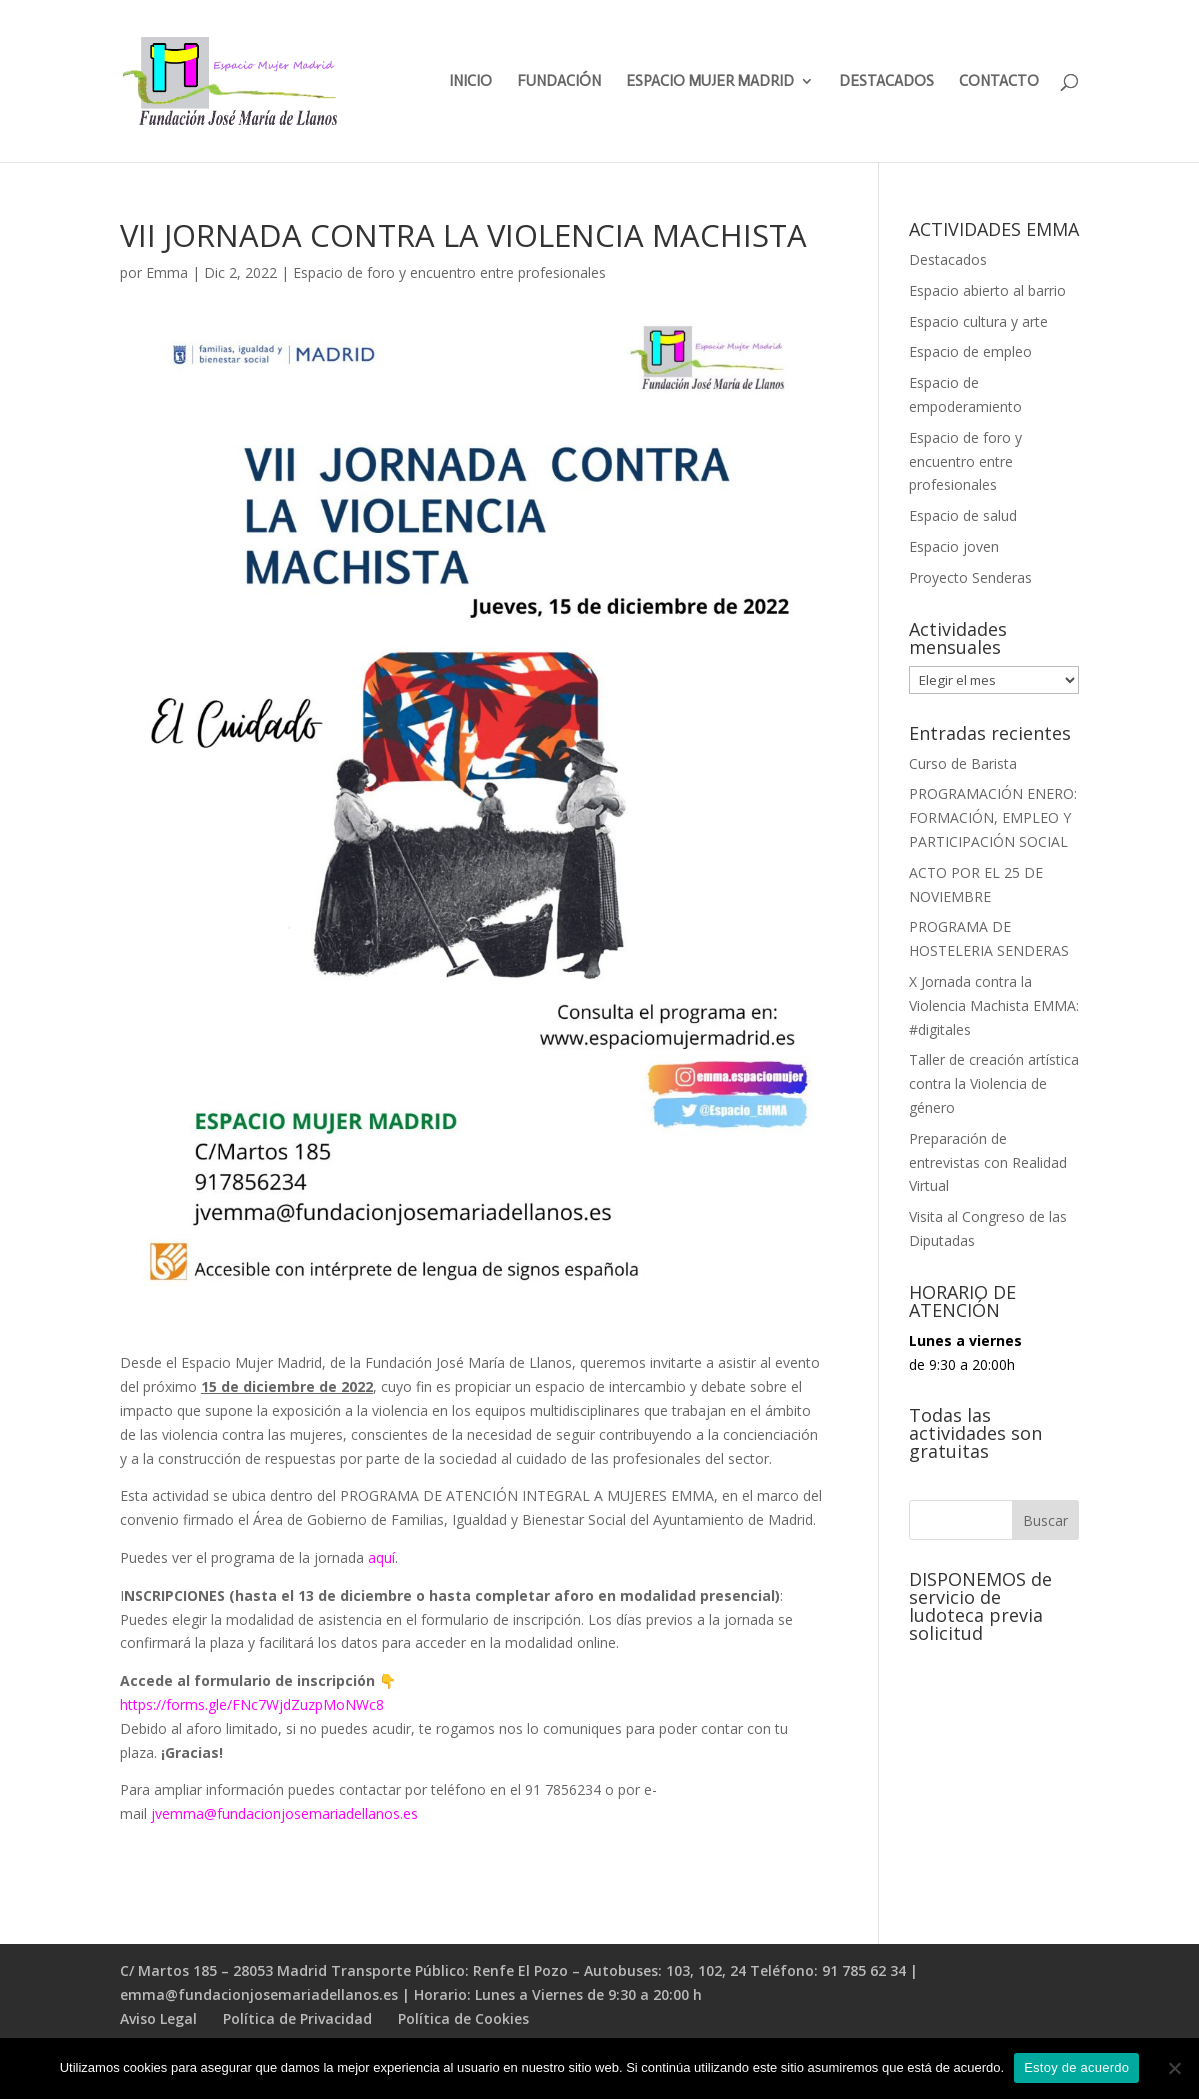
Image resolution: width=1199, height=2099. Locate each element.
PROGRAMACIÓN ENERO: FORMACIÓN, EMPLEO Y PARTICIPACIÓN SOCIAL (993, 817)
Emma (167, 272)
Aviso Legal (158, 2018)
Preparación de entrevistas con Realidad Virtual (988, 1162)
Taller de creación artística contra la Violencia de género (994, 1083)
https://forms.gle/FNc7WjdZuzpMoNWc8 (252, 1704)
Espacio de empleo (970, 351)
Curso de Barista (963, 763)
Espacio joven (954, 546)
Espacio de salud (963, 515)
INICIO (470, 82)
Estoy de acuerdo (1076, 2067)
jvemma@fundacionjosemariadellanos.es (284, 1813)
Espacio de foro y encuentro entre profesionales (449, 272)
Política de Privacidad (297, 2018)
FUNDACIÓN (559, 82)
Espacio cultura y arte (978, 321)
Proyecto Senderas (970, 577)
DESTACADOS (886, 82)
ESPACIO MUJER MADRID (710, 82)
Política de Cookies (463, 2018)
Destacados (948, 259)
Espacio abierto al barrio (987, 290)
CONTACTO (999, 82)
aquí (381, 1557)
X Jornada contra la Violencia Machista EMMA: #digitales (994, 1005)
